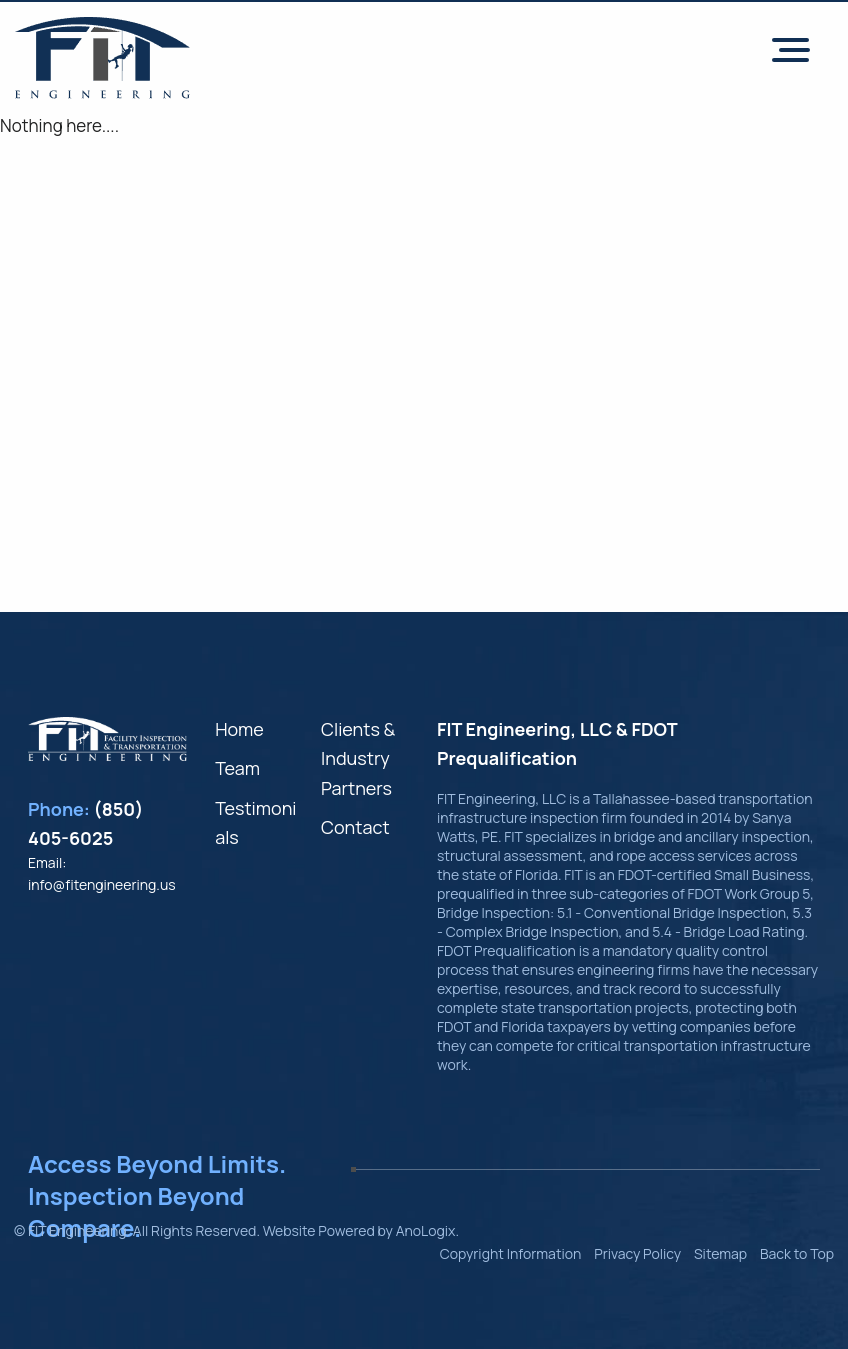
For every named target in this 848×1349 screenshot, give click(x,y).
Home (239, 729)
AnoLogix (426, 1230)
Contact (355, 827)
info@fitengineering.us (102, 884)
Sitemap (720, 1253)
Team (237, 768)
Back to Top (797, 1253)
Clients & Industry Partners (358, 758)
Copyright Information (511, 1253)
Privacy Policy (637, 1253)
